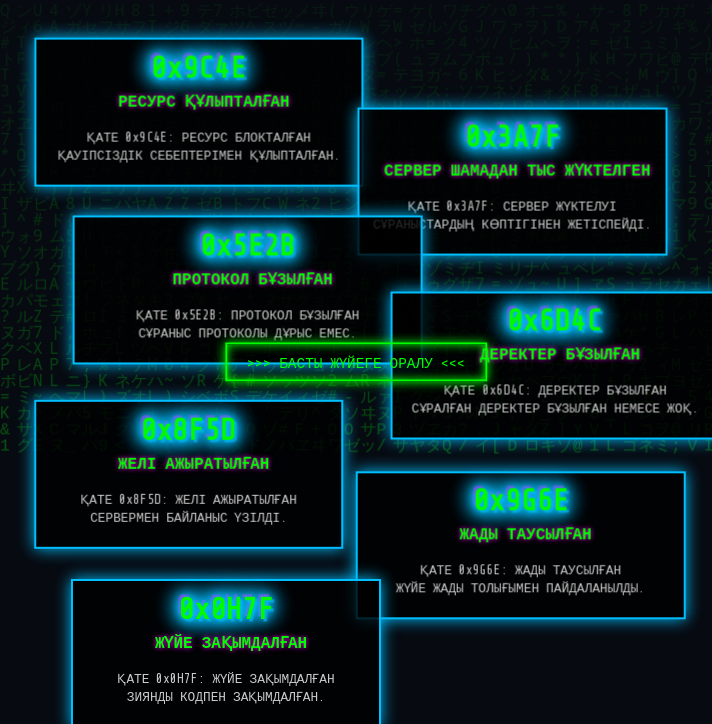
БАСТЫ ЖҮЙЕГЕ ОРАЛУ (356, 363)
